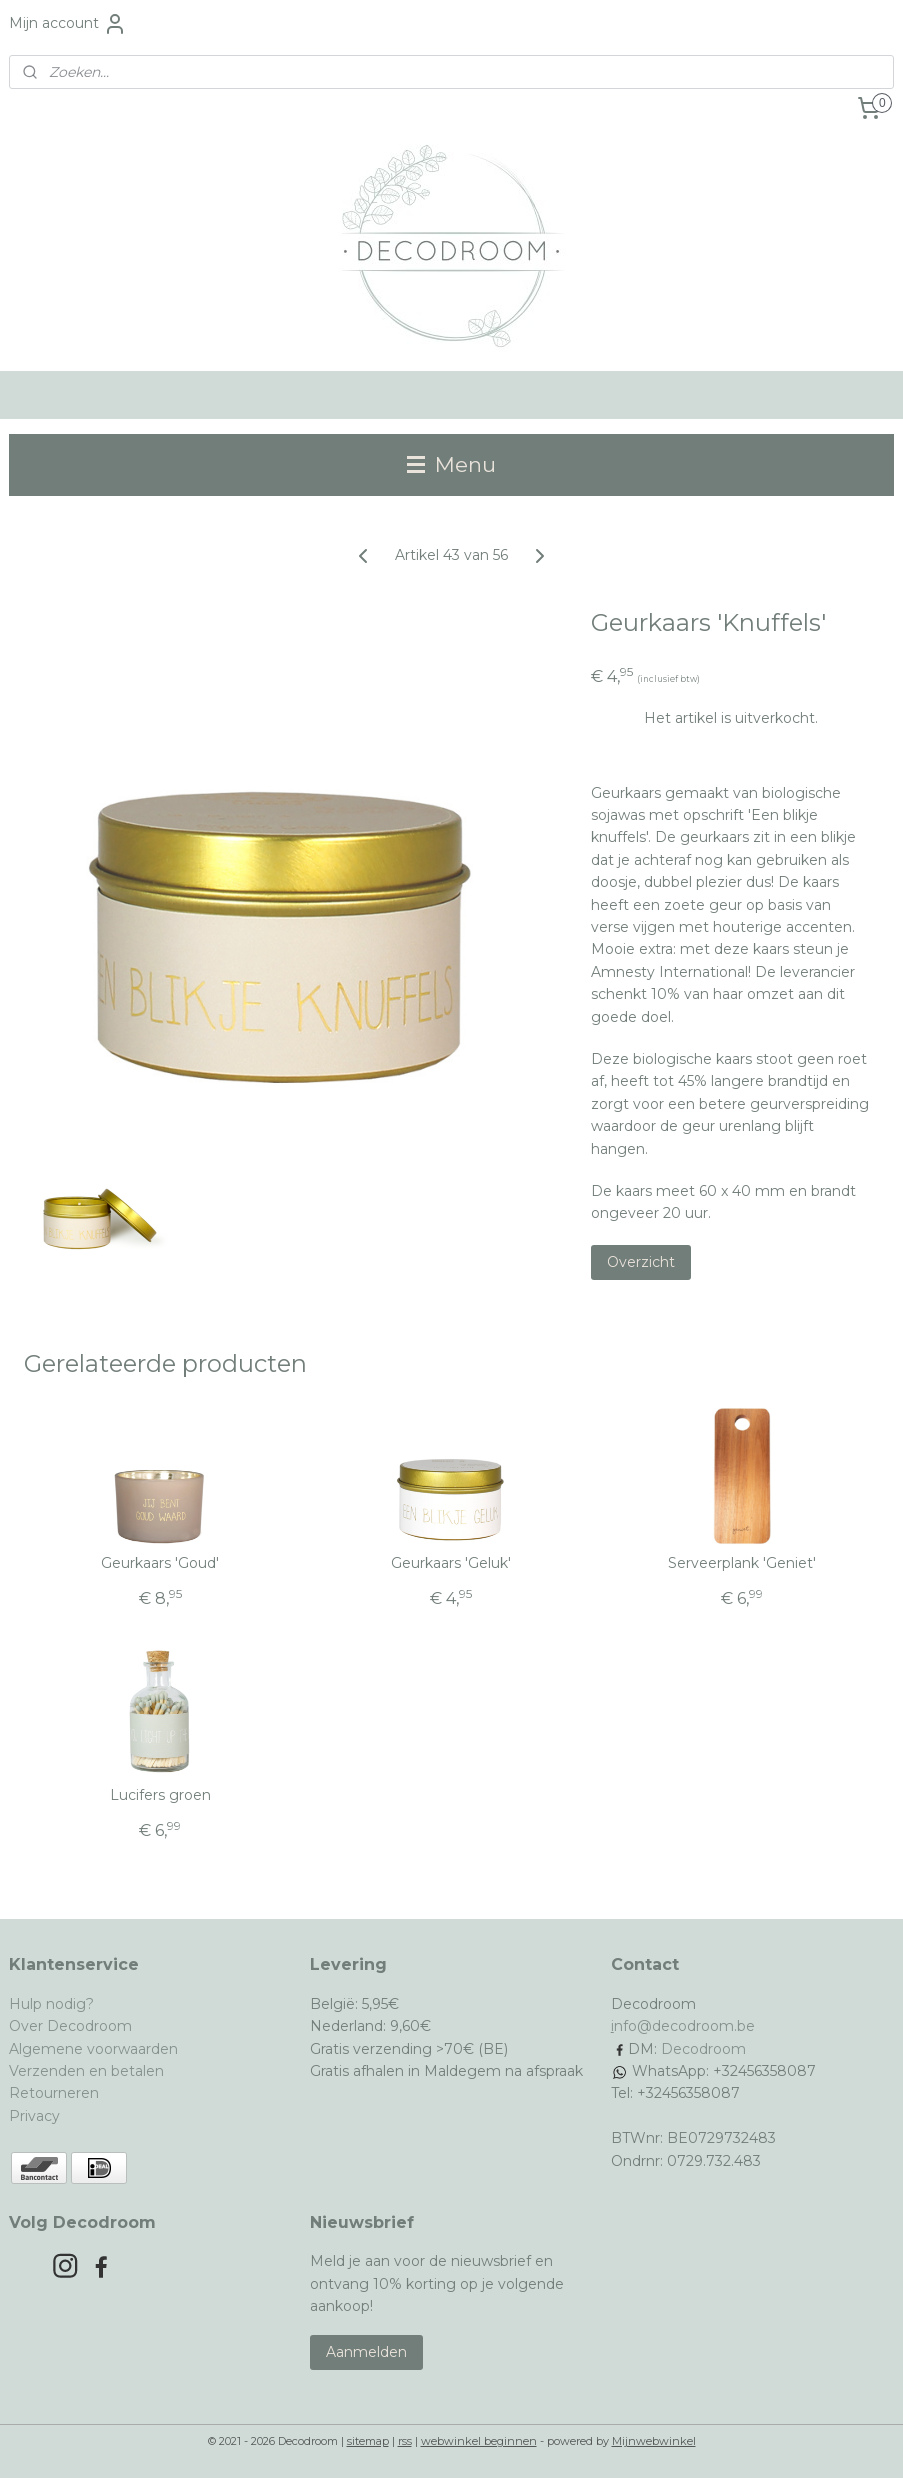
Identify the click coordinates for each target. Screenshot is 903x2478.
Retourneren (54, 2093)
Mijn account (68, 24)
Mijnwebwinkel (654, 2441)
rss (405, 2441)
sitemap (368, 2441)
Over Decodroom (70, 2026)
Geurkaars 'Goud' (160, 1563)
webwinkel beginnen (479, 2441)
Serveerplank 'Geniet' (742, 1563)
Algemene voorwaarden (93, 2049)
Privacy (34, 2116)
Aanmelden (366, 2352)
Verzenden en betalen (86, 2071)
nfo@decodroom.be (684, 2026)
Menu (451, 464)
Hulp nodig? (51, 2004)
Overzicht (641, 1262)
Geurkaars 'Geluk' (451, 1563)
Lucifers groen (160, 1795)
